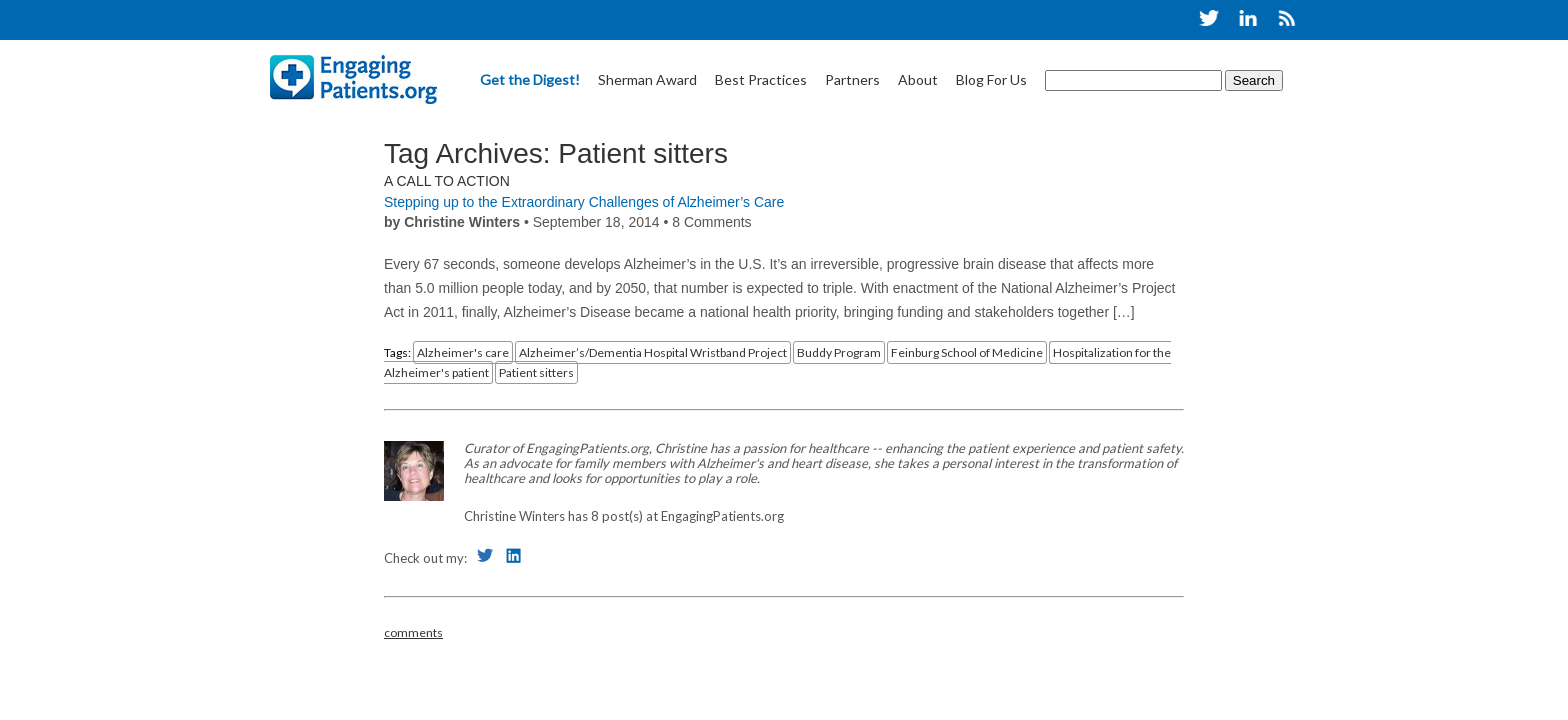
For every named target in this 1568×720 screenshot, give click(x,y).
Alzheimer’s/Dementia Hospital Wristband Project (653, 352)
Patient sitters (536, 372)
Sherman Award (647, 79)
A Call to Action (447, 181)
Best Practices (761, 79)
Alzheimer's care (463, 352)
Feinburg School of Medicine (967, 352)
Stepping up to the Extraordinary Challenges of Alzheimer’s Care (584, 202)
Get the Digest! (530, 79)
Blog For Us (991, 79)
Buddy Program (839, 352)
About (918, 79)
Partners (852, 79)
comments (413, 632)
